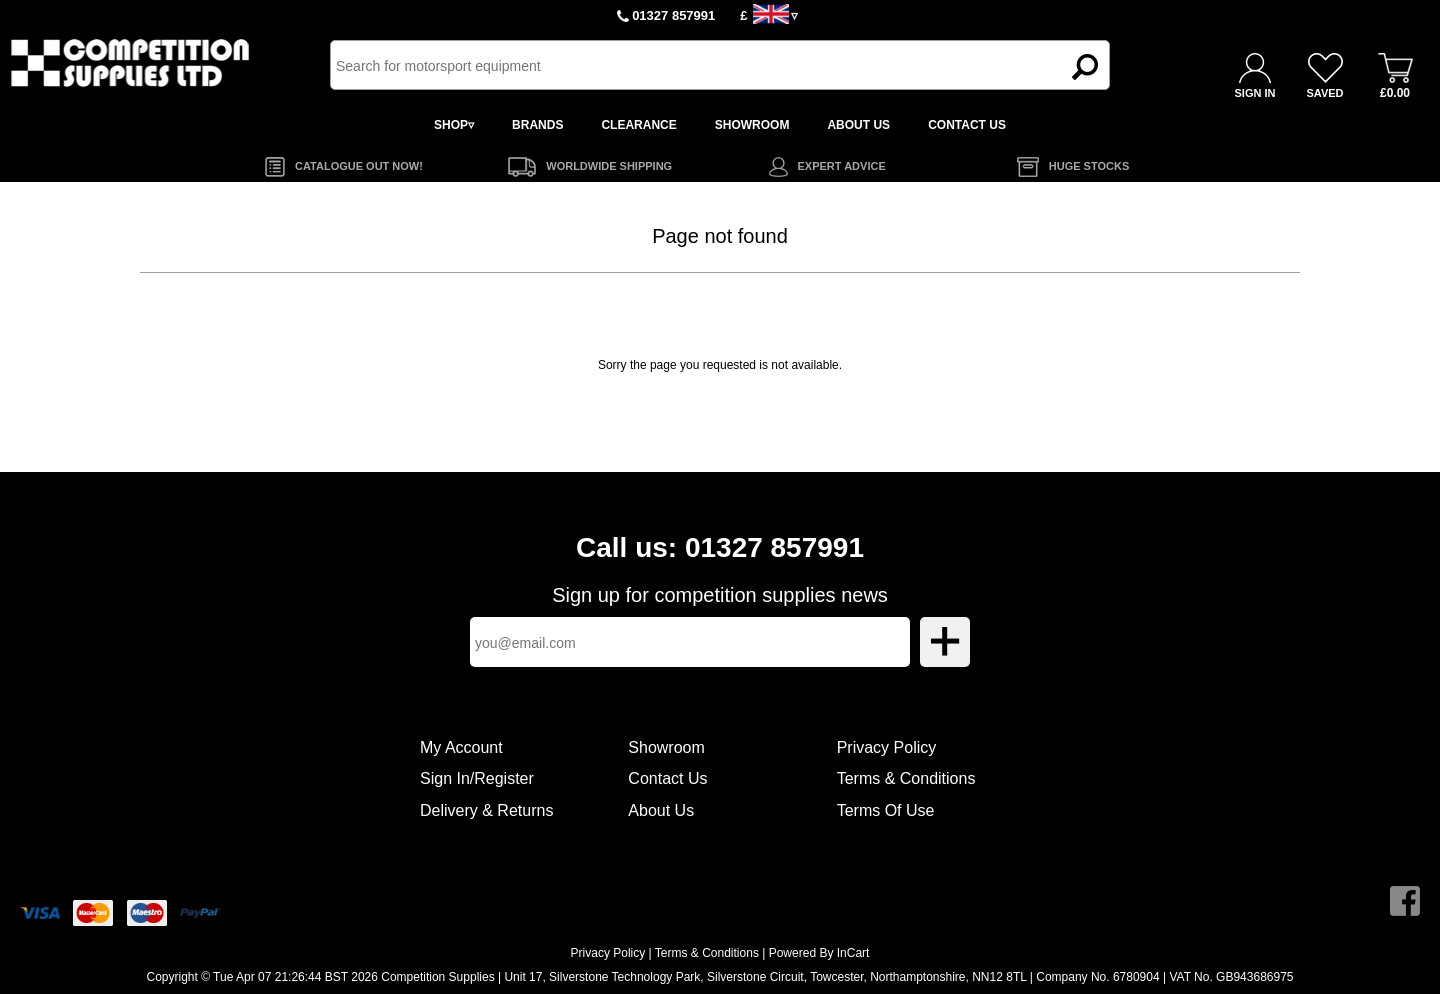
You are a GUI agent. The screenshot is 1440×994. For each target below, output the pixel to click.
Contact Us (667, 778)
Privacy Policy (887, 747)
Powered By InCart (819, 953)
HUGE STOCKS (1089, 166)
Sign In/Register (477, 778)
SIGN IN (1255, 93)
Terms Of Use (886, 810)
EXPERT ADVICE (842, 166)
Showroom (666, 747)
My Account (461, 747)
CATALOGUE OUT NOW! (359, 166)
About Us (661, 810)
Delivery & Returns (486, 810)
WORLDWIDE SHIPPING (609, 166)
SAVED (1324, 93)
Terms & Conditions (906, 778)
